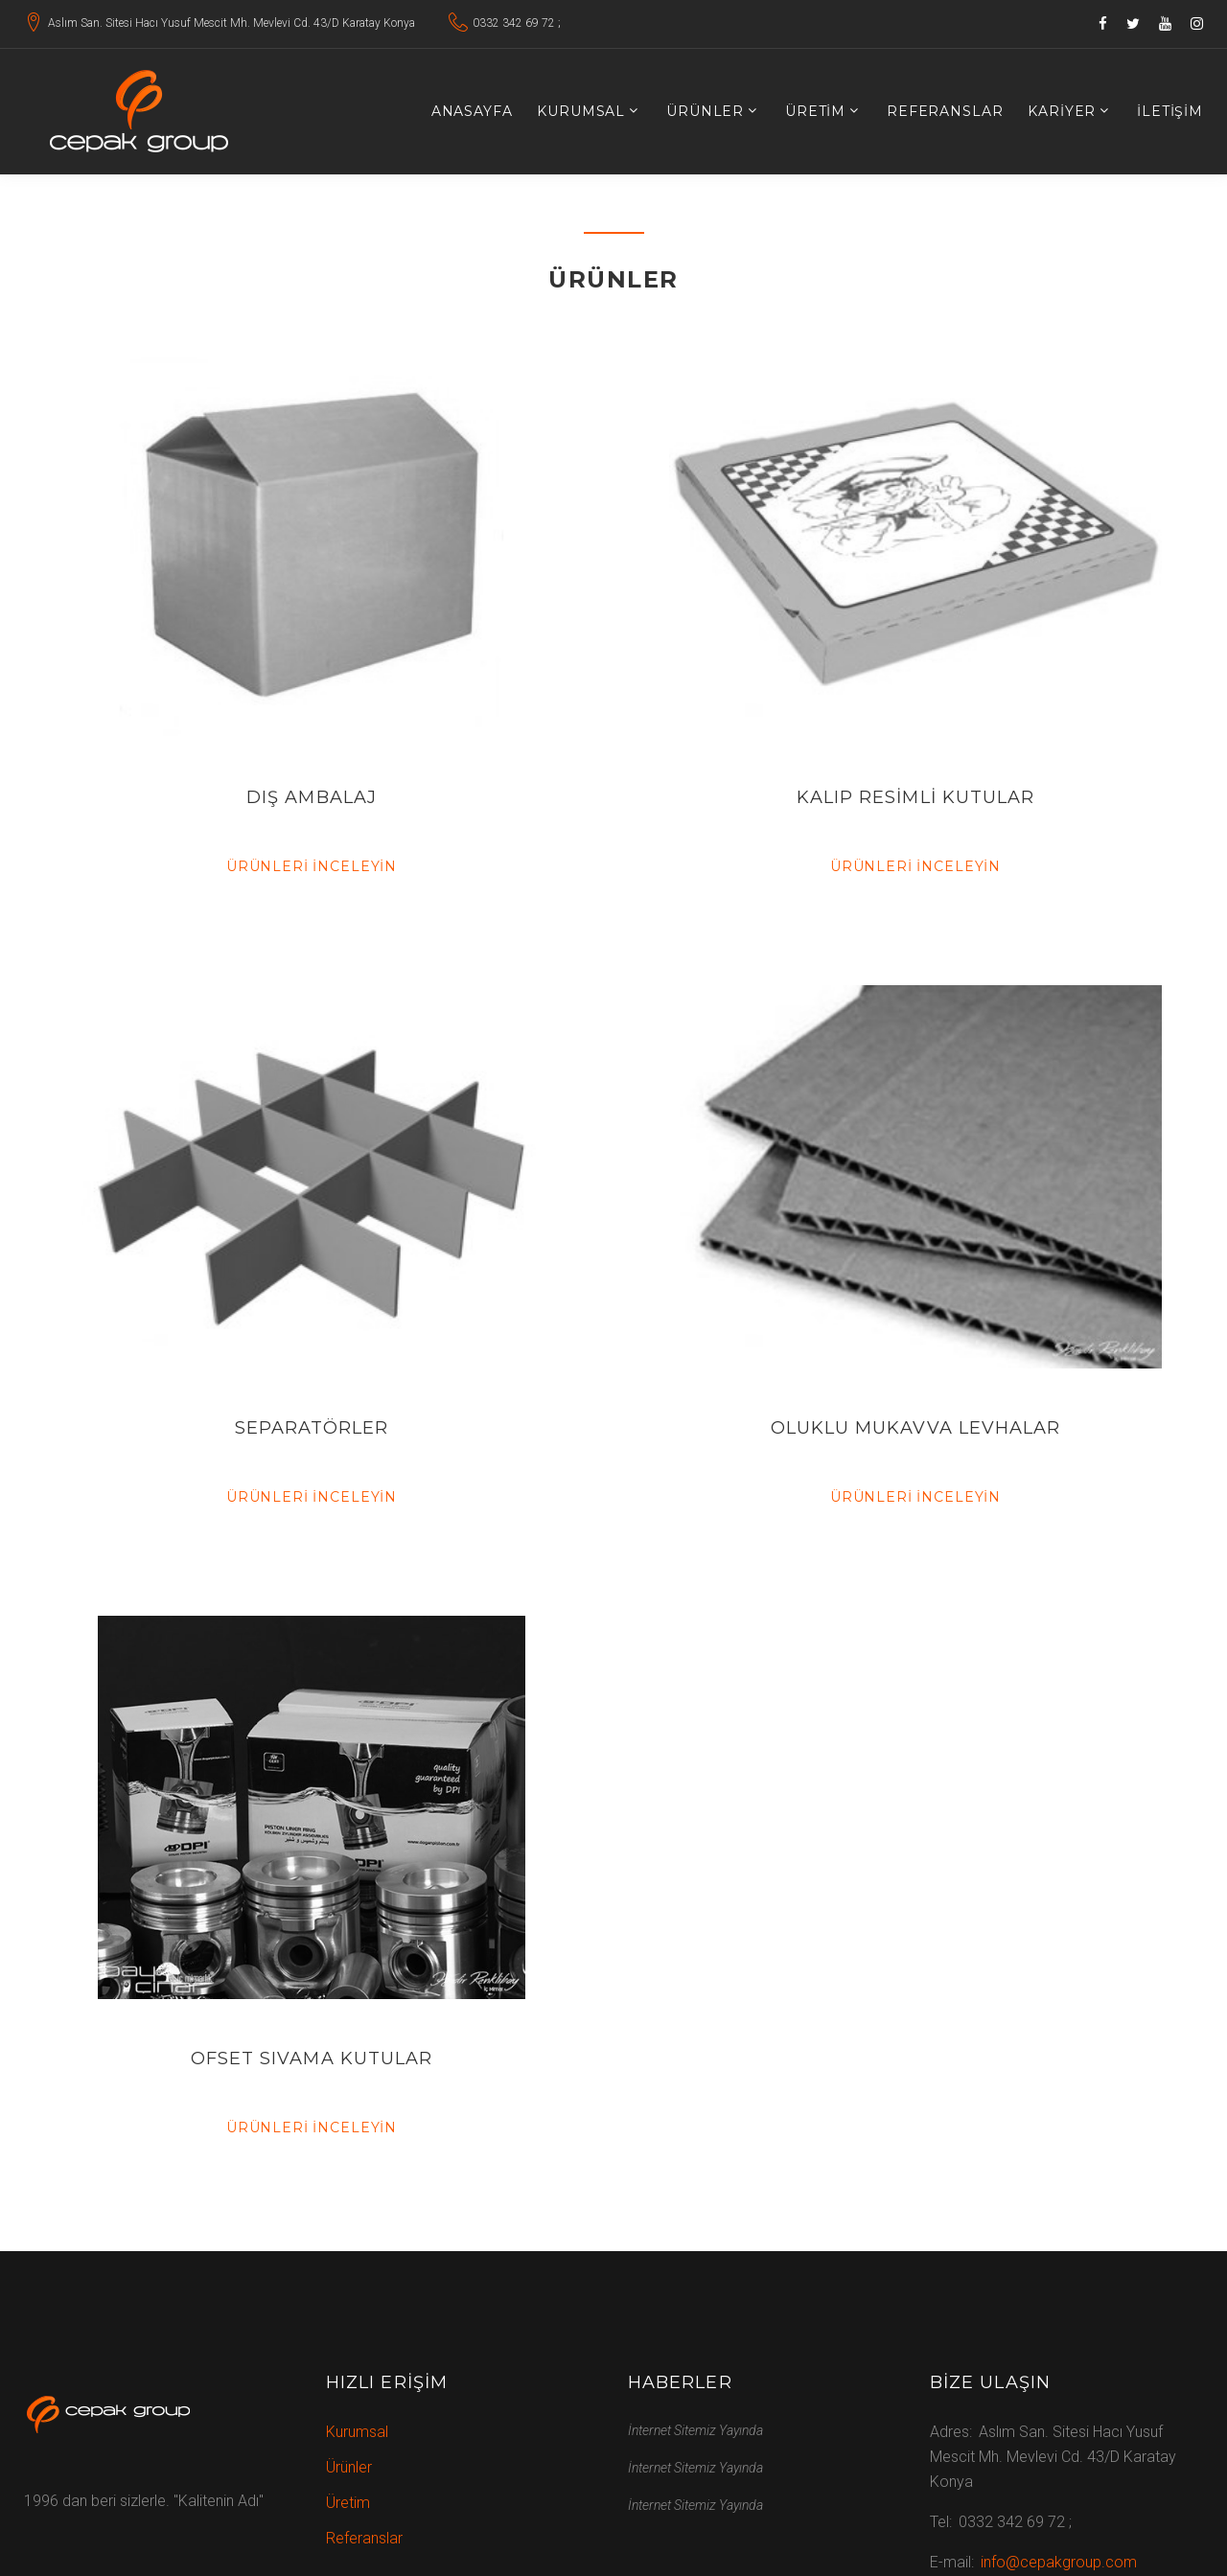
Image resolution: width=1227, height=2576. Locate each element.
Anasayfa (472, 112)
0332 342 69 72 (514, 23)
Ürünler (705, 112)
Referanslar (945, 112)
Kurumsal (581, 112)
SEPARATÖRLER (312, 1427)
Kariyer (1062, 112)
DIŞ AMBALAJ (311, 797)
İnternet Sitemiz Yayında (695, 2430)
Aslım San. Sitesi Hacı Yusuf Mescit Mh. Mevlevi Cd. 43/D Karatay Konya (231, 23)
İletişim (1170, 112)
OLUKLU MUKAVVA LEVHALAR (916, 1427)
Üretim (815, 112)
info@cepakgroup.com (1059, 2562)
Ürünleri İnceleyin (311, 866)
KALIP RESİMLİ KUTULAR (916, 797)
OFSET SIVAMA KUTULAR (312, 2058)
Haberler (680, 2382)
